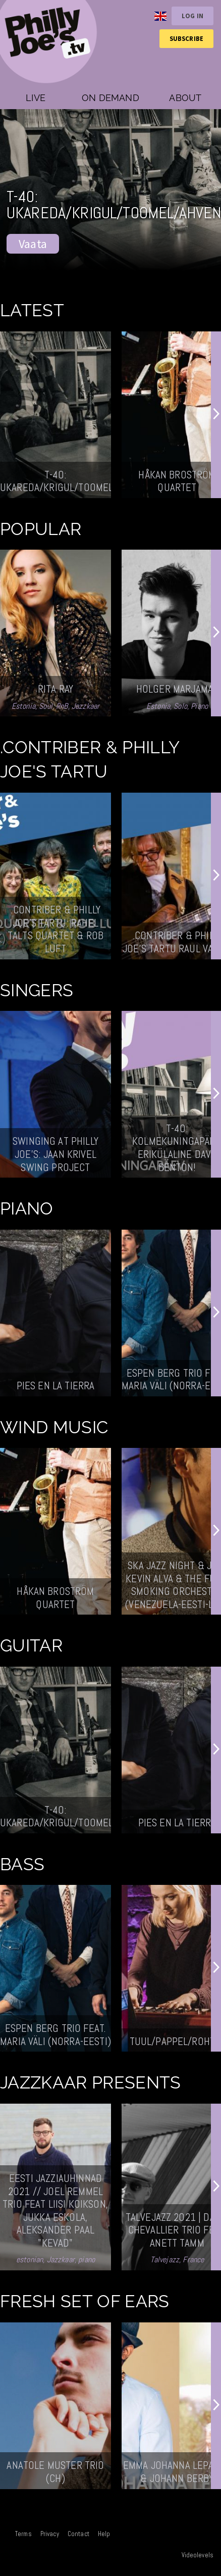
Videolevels (197, 2555)
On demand (110, 97)
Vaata (33, 244)
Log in (192, 16)
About (185, 97)
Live (35, 97)
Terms (23, 2534)
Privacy (49, 2534)
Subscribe (186, 38)
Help (104, 2534)
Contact (78, 2534)
